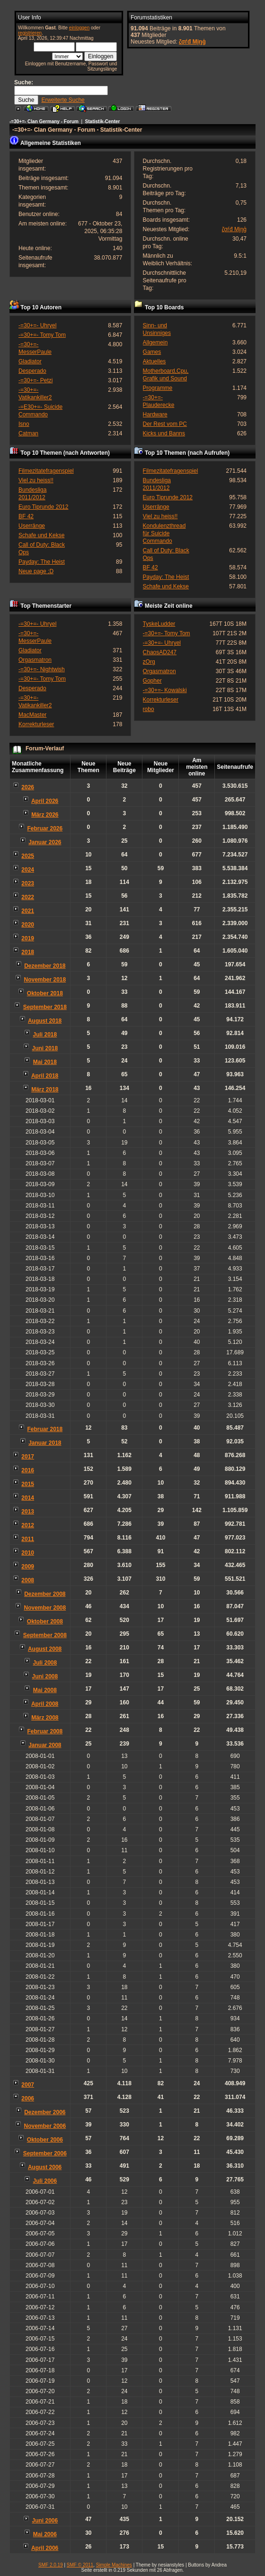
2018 (27, 952)
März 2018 (44, 1089)
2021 (27, 911)
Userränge (31, 525)
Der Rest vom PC (165, 424)
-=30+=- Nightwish (41, 669)
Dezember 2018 (44, 966)
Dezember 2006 (44, 2112)
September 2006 (45, 2153)
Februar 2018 (44, 1429)
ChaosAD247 (160, 652)
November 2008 (45, 1607)
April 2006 (44, 2548)
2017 (27, 1456)
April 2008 (44, 1704)
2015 (27, 1484)
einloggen (79, 27)
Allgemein (155, 342)
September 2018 (45, 1007)
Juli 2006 (45, 2181)
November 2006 (45, 2126)
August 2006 (45, 2167)
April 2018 (44, 1075)
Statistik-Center (102, 121)
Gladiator (30, 361)
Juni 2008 (45, 1676)
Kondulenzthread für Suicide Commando (164, 533)
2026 (27, 787)
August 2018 (45, 1021)
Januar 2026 (44, 842)
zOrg (149, 661)
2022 (27, 897)
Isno (23, 424)
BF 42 (26, 516)
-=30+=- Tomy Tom (42, 335)
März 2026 (44, 814)
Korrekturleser (36, 724)
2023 (27, 883)
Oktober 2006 (45, 2139)
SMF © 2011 (80, 2564)
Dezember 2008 (44, 1594)
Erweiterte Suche (62, 100)
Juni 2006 (45, 2520)
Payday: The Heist (41, 561)
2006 (27, 2098)
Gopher (152, 680)
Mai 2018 (45, 1062)
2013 (27, 1511)
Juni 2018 (45, 1048)
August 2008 (45, 1649)
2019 (27, 938)
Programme (158, 388)
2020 (27, 924)
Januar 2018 (44, 1443)
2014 (27, 1498)
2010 (27, 1552)
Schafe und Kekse (41, 535)
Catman (28, 433)
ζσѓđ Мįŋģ (192, 41)
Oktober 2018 (45, 993)
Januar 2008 (44, 1745)
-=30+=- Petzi (35, 380)
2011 (27, 1539)
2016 (27, 1470)
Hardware (155, 414)
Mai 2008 (45, 1690)
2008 (27, 1580)
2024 (27, 869)
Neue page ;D (35, 571)
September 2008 (45, 1635)
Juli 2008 (45, 1662)
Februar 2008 (44, 1731)
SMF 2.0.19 (50, 2564)
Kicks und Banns (164, 433)
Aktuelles (154, 361)
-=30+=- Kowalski (165, 690)
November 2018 (45, 979)
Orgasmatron (35, 660)
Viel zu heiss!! (35, 480)
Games (152, 352)
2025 (27, 856)
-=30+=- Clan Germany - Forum (44, 121)
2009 (27, 1566)
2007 (27, 2084)
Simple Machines (114, 2564)
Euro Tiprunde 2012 (43, 507)
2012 (27, 1525)
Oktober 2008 (45, 1621)
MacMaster (32, 715)
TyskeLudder (159, 624)
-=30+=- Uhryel (37, 325)
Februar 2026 (44, 828)
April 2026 (44, 801)
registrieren (30, 33)
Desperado (32, 371)
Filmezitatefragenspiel (46, 471)
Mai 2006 (45, 2534)
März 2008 (44, 1717)
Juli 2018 (45, 1034)
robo (148, 709)
